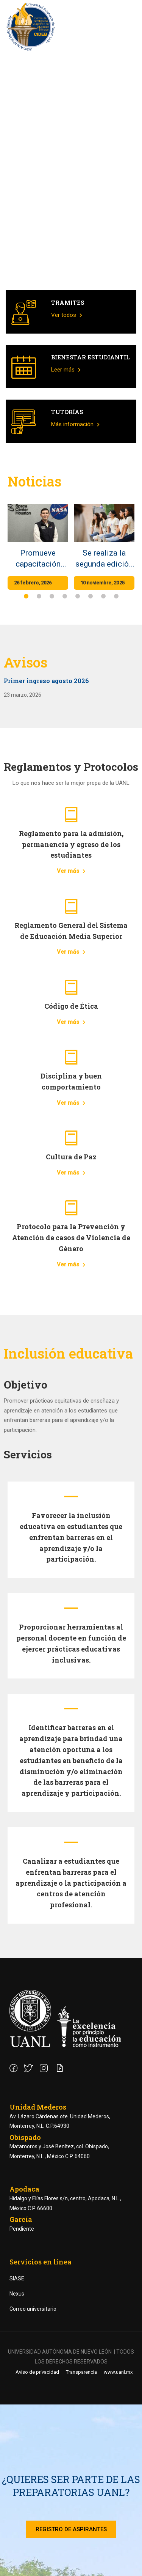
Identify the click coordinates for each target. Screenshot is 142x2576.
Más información (75, 424)
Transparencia (81, 2372)
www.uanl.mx (118, 2372)
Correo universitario (32, 2309)
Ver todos (66, 315)
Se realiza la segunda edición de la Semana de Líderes (104, 559)
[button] (26, 596)
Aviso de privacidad (37, 2372)
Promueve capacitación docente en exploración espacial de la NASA (38, 559)
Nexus (16, 2294)
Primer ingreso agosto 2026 (46, 681)
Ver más (71, 871)
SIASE (16, 2278)
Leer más (66, 369)
